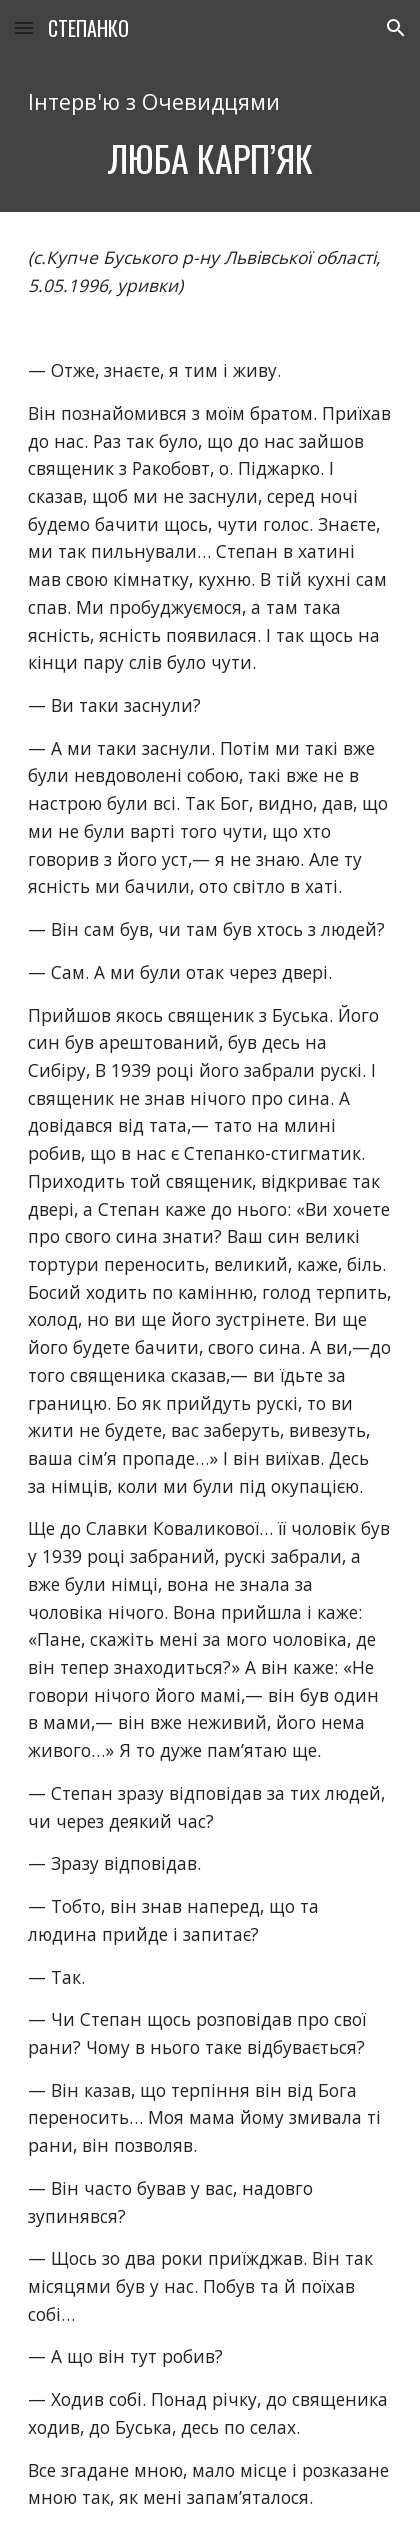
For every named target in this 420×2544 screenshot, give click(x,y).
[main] (209, 134)
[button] (24, 27)
